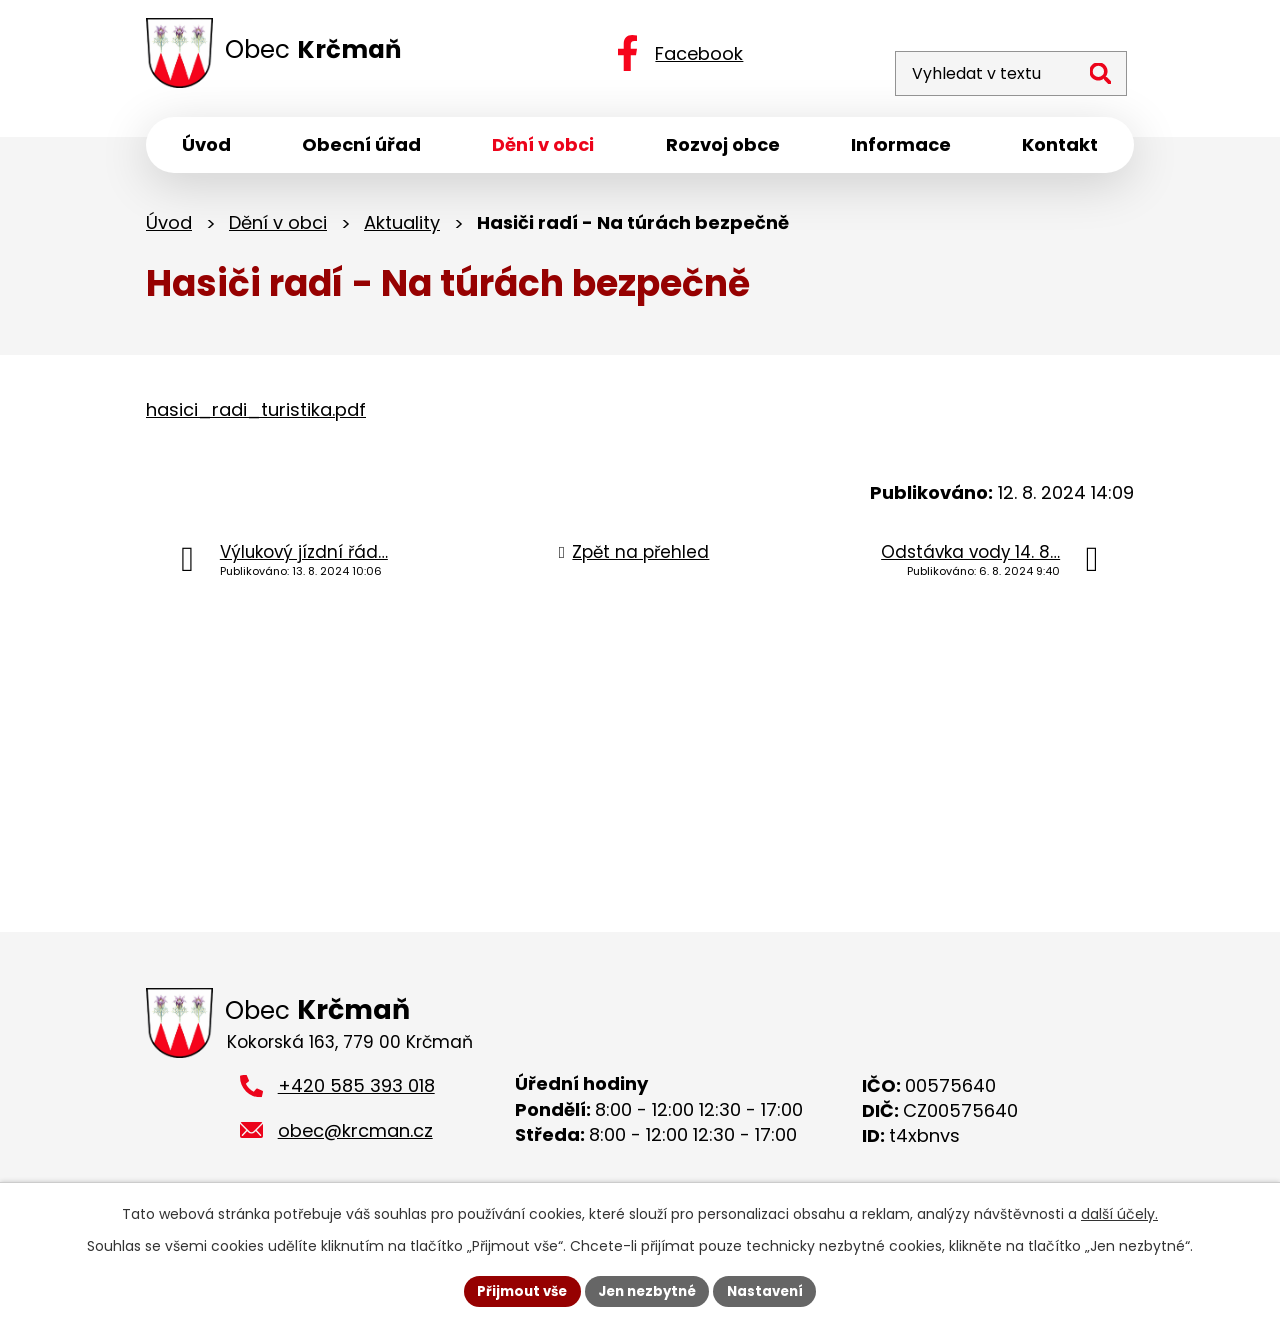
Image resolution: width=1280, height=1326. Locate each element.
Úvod (169, 227)
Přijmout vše (515, 1290)
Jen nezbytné (647, 1290)
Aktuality (402, 227)
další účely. (1119, 1212)
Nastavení (772, 1290)
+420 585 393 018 (356, 1094)
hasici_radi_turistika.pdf (256, 415)
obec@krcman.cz (355, 1138)
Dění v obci (278, 227)
